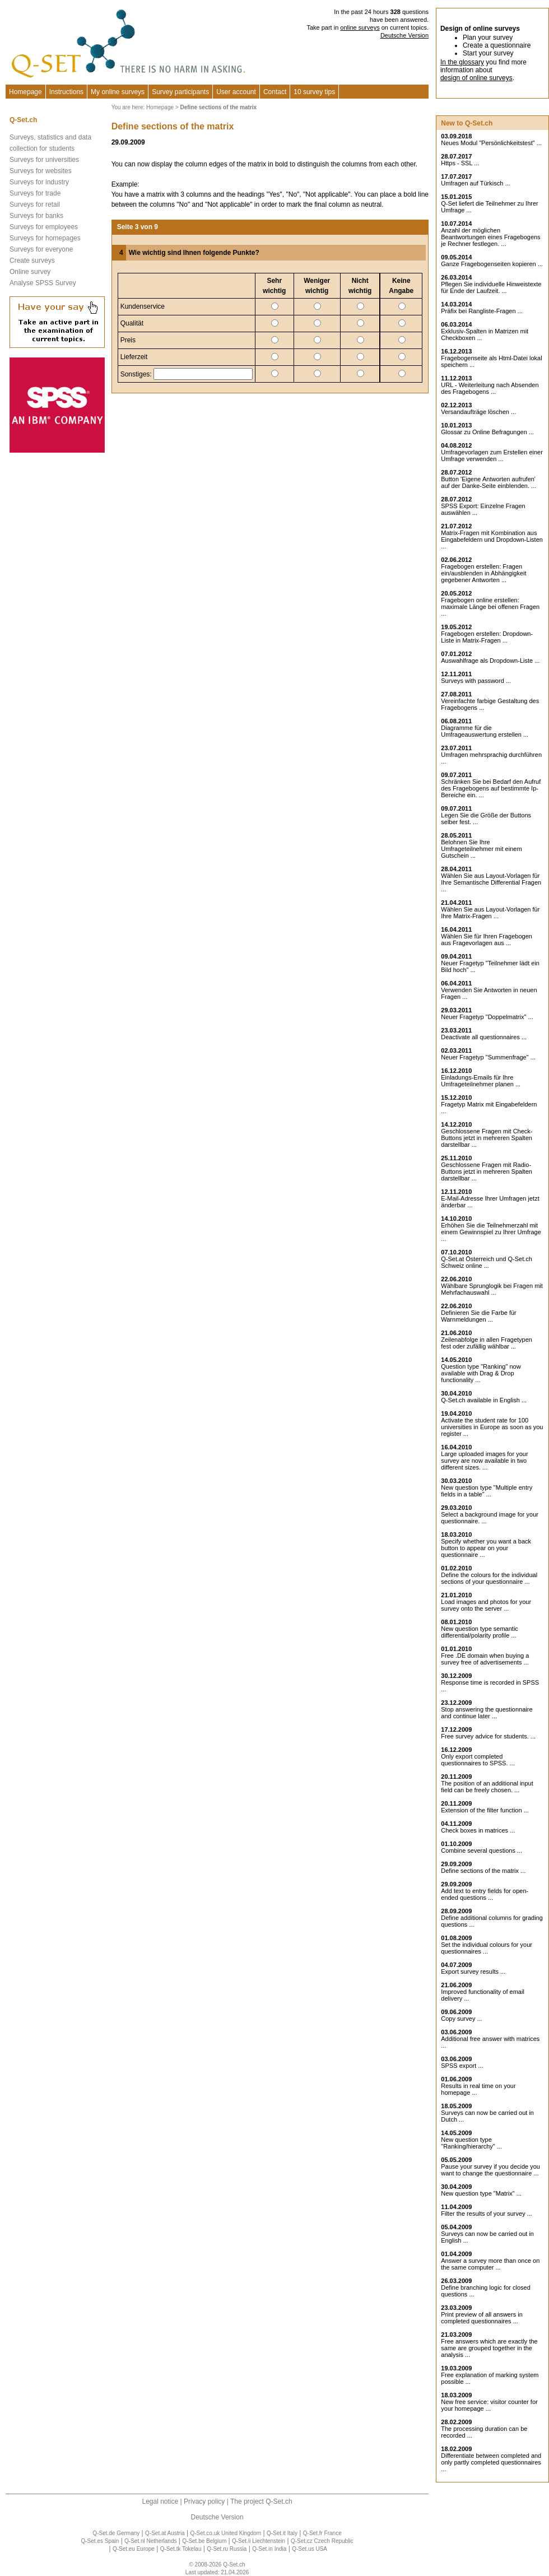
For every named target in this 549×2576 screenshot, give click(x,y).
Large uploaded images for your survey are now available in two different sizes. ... (484, 1460)
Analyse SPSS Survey (43, 283)
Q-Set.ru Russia (226, 2549)
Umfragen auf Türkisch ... (475, 183)
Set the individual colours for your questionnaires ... (486, 1948)
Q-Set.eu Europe (134, 2549)
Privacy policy (204, 2501)
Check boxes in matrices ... (478, 1830)
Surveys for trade (35, 193)
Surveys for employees (44, 227)
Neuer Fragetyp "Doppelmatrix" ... (487, 1016)
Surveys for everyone (41, 249)
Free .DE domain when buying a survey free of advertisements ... (485, 1659)
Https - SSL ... (460, 163)
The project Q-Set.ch (261, 2501)
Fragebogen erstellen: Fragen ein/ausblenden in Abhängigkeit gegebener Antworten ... (483, 573)
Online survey (30, 272)
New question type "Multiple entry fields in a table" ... (486, 1491)
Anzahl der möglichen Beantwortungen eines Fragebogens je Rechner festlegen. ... (490, 237)
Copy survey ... (461, 2018)
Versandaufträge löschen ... (478, 411)
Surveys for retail (35, 204)
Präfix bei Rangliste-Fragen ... (482, 311)
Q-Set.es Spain (100, 2541)
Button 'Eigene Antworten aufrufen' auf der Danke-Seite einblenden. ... (488, 482)
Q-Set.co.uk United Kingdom (225, 2533)
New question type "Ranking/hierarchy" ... (471, 2143)
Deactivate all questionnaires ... (484, 1037)
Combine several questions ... (481, 1850)
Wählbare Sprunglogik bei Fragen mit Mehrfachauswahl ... (492, 1289)
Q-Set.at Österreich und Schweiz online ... (486, 1262)
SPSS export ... (462, 2065)
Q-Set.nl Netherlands (150, 2541)
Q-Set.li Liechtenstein (258, 2541)
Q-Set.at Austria (165, 2533)
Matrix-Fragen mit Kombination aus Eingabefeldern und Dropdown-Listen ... (492, 539)
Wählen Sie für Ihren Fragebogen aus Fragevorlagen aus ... (486, 939)
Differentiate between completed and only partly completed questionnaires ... (491, 2462)
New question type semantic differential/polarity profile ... (479, 1632)
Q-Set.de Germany (115, 2533)
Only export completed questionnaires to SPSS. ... (477, 1759)
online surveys (359, 27)
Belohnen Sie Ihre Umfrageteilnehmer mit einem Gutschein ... (481, 849)
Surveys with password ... (476, 680)
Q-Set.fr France (322, 2533)
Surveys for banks (36, 216)
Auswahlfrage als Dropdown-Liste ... (490, 660)
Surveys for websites (41, 171)
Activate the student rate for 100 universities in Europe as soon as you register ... (492, 1427)
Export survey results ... (473, 1971)
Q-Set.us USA (309, 2549)
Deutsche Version (404, 35)
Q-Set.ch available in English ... (484, 1400)
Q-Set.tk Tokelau (181, 2549)
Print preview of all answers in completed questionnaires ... (482, 2317)
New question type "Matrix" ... (481, 2193)
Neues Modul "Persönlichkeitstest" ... (491, 143)
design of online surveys (476, 78)
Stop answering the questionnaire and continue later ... (486, 1712)
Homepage (25, 92)
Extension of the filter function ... (485, 1810)
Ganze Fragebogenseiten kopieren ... (492, 264)
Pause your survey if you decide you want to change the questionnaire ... (490, 2170)
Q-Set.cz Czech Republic (322, 2541)
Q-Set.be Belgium (204, 2541)
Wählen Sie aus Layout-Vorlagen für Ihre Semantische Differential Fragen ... (491, 882)
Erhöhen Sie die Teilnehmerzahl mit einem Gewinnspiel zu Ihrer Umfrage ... (491, 1232)
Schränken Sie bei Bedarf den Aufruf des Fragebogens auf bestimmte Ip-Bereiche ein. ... (491, 788)
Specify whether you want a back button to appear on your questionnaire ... (486, 1548)
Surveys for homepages (45, 238)
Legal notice (160, 2501)
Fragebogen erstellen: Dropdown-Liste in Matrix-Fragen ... (487, 637)
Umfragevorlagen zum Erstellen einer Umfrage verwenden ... (492, 455)
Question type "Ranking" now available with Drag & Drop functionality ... (480, 1373)
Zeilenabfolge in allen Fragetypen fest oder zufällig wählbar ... (486, 1343)
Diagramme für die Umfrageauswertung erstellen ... (484, 731)
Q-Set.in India (269, 2549)
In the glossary (462, 62)
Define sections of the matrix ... (483, 1870)
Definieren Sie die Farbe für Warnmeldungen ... (479, 1316)
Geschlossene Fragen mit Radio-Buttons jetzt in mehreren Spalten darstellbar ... (486, 1171)
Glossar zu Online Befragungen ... (487, 432)
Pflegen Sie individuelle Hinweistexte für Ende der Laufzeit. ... (491, 287)
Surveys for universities (44, 160)
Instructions (66, 92)
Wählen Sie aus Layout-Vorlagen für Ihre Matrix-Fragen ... (490, 912)
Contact (274, 92)
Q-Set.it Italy (282, 2533)
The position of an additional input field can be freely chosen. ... (487, 1786)
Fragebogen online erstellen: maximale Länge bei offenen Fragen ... (490, 607)
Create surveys (32, 260)
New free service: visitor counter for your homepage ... (489, 2405)
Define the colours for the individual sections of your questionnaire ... (489, 1578)
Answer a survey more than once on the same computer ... (490, 2264)
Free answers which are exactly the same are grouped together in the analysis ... (489, 2348)
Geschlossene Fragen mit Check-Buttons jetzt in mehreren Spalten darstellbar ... (486, 1138)
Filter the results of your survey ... (486, 2213)
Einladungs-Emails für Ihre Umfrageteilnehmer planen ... (480, 1080)
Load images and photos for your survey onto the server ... (486, 1605)
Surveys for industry (39, 182)
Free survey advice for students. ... (488, 1736)
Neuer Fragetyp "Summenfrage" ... (488, 1057)
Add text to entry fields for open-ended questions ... (484, 1894)
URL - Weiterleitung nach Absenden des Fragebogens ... (489, 388)
